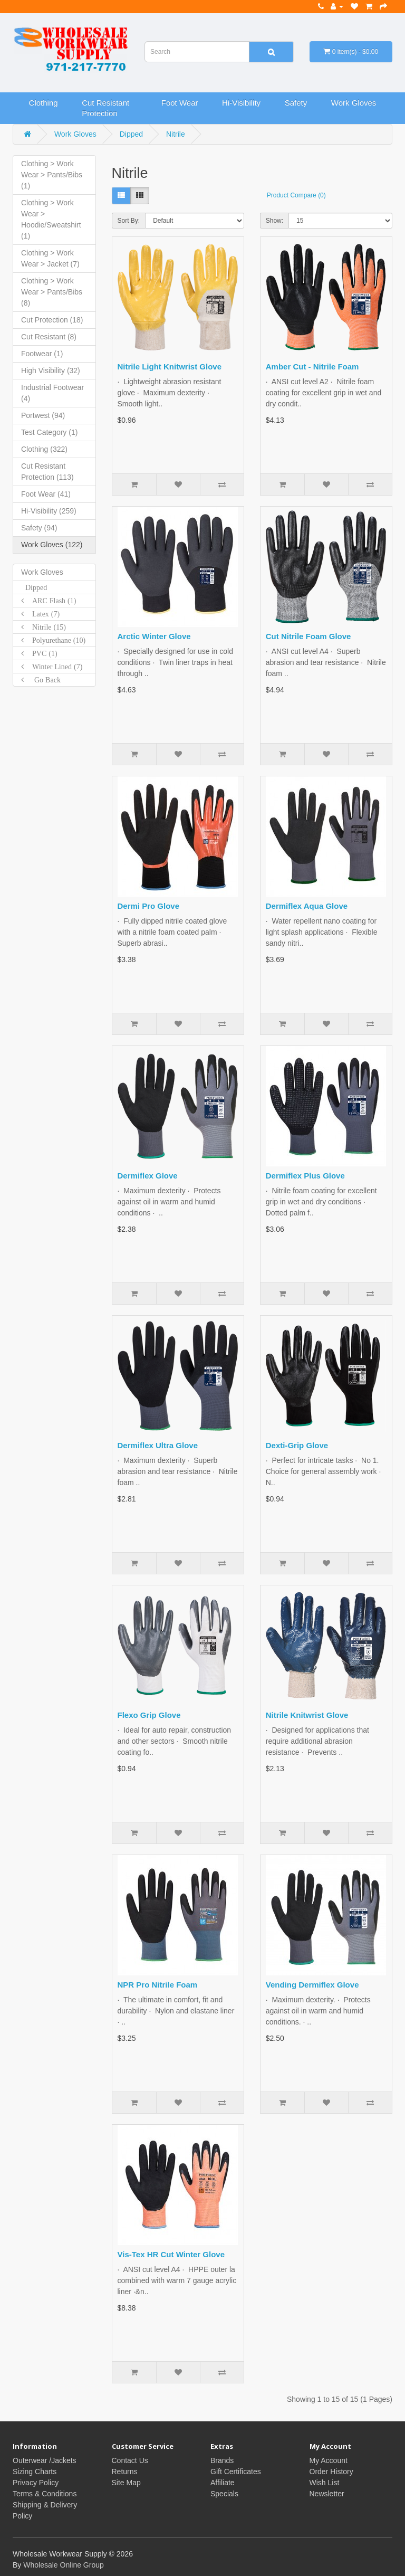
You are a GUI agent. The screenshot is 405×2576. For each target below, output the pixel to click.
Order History (331, 2471)
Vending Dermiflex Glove (312, 1984)
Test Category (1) (49, 432)
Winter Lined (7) (53, 666)
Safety (296, 102)
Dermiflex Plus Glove (305, 1175)
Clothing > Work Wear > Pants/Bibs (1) (51, 174)
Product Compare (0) (296, 195)
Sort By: (129, 220)
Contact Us (130, 2460)
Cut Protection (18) (52, 320)
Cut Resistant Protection (105, 108)
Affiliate (222, 2482)
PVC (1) (40, 653)
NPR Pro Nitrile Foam (158, 1984)
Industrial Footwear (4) (52, 393)
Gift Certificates (235, 2471)
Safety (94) (39, 528)
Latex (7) (42, 613)
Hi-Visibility (241, 102)
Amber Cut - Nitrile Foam (312, 366)
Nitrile (175, 134)
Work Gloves (354, 102)
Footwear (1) (42, 353)
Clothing (43, 102)
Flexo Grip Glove (149, 1714)
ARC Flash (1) (50, 600)
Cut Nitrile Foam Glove (308, 636)
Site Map (126, 2482)
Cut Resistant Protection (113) (47, 471)
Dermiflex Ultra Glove (158, 1445)
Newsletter (327, 2493)
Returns (125, 2471)
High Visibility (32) (50, 370)
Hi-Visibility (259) (48, 511)
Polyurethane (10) (54, 640)
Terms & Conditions (44, 2493)
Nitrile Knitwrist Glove (307, 1714)
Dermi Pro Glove (149, 905)
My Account (329, 2460)
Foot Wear (179, 102)
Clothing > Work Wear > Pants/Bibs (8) (51, 292)
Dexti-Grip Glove (297, 1445)
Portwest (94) (43, 415)
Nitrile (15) (45, 627)
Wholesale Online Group (63, 2565)
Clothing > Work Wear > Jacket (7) (50, 258)
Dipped (131, 134)
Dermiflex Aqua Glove (307, 905)
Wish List (325, 2482)
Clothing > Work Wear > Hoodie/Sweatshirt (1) (51, 219)
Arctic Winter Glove (154, 636)
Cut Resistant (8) (48, 336)
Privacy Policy (36, 2482)
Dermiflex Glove (148, 1175)
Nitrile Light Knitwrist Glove (170, 366)
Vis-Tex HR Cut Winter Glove (171, 2254)
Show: (274, 220)
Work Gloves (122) (51, 544)
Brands (222, 2460)
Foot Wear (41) (46, 494)
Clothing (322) (44, 449)
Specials (224, 2493)
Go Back (42, 679)
